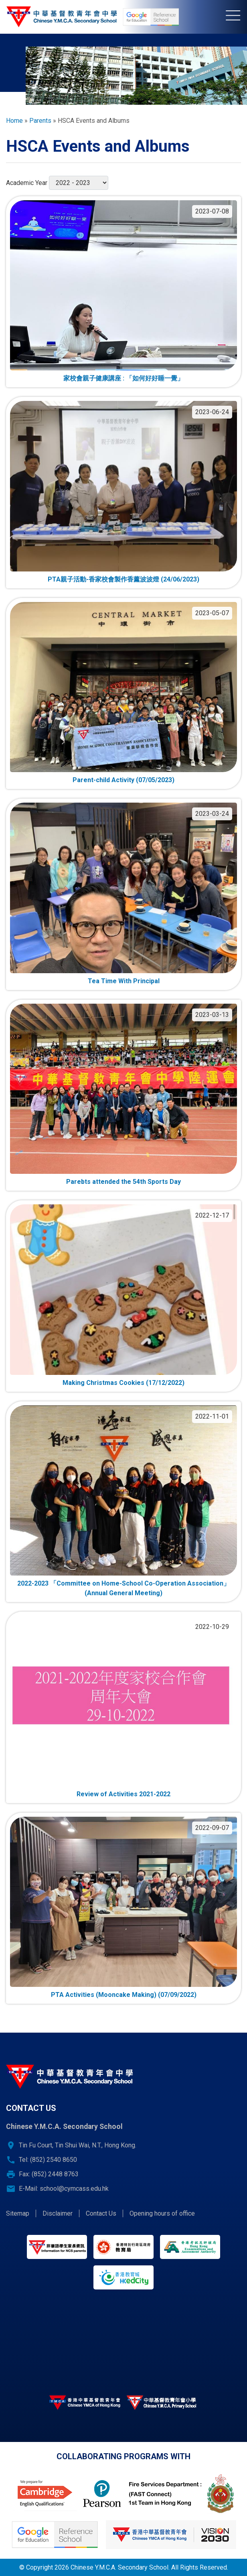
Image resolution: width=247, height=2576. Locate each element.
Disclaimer (58, 2213)
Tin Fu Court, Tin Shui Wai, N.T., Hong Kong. (77, 2145)
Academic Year (26, 183)
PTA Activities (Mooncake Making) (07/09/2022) (123, 1995)
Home (14, 120)
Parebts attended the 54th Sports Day (123, 1181)
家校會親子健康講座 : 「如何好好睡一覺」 (123, 378)
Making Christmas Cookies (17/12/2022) (123, 1383)
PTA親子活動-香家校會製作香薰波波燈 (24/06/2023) (123, 579)
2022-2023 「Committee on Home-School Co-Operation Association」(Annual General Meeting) (123, 1588)
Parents (40, 120)
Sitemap (17, 2213)
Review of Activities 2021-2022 (123, 1794)
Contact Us (101, 2213)
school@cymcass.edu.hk (74, 2188)
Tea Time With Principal (124, 981)
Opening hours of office (162, 2213)
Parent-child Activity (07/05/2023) (123, 780)
